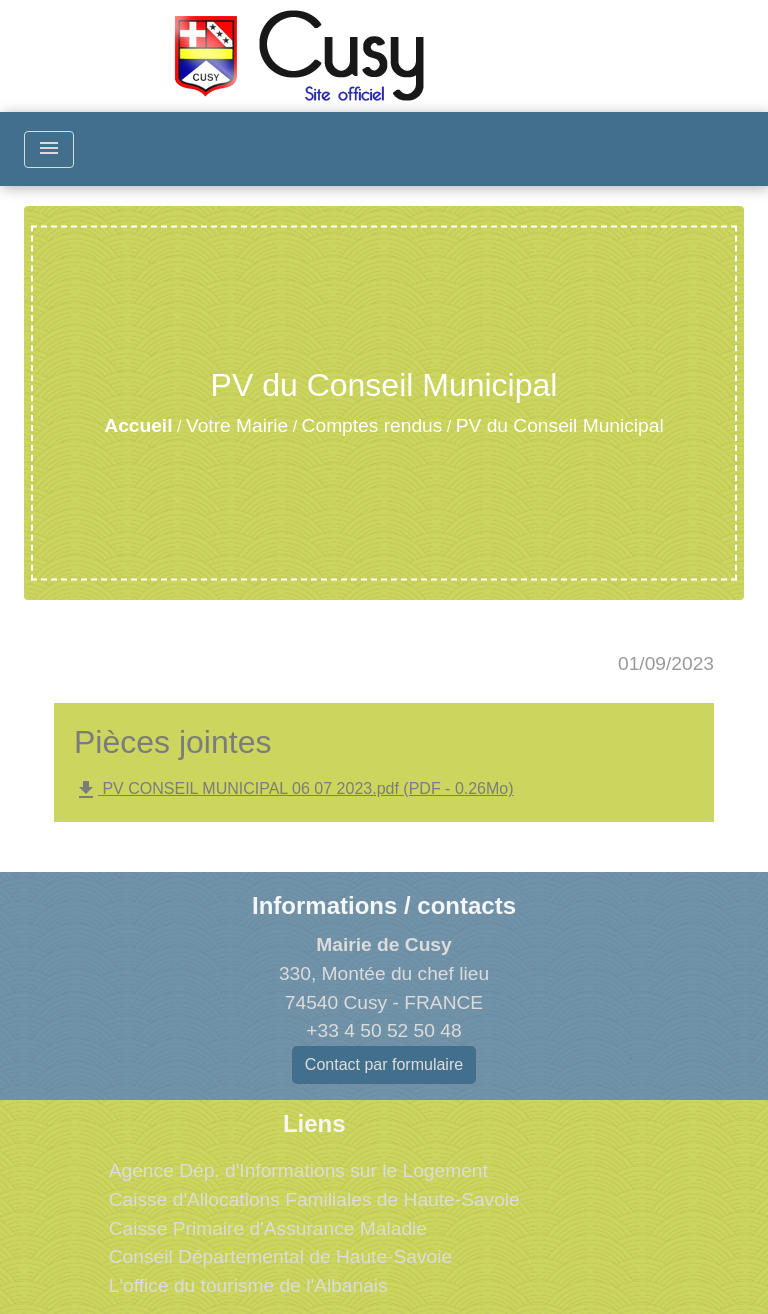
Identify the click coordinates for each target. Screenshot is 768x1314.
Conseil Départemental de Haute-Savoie (280, 1256)
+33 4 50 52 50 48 (383, 1030)
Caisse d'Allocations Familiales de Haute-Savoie (314, 1199)
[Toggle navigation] (49, 149)
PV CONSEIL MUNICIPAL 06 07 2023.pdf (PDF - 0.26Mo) (294, 790)
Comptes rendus (372, 425)
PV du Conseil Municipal (560, 425)
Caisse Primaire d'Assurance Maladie (268, 1228)
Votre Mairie (237, 425)
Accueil (138, 425)
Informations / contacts (384, 905)
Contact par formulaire (384, 1064)
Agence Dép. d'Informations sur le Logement (298, 1170)
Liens (314, 1123)
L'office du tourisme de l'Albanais (248, 1285)
